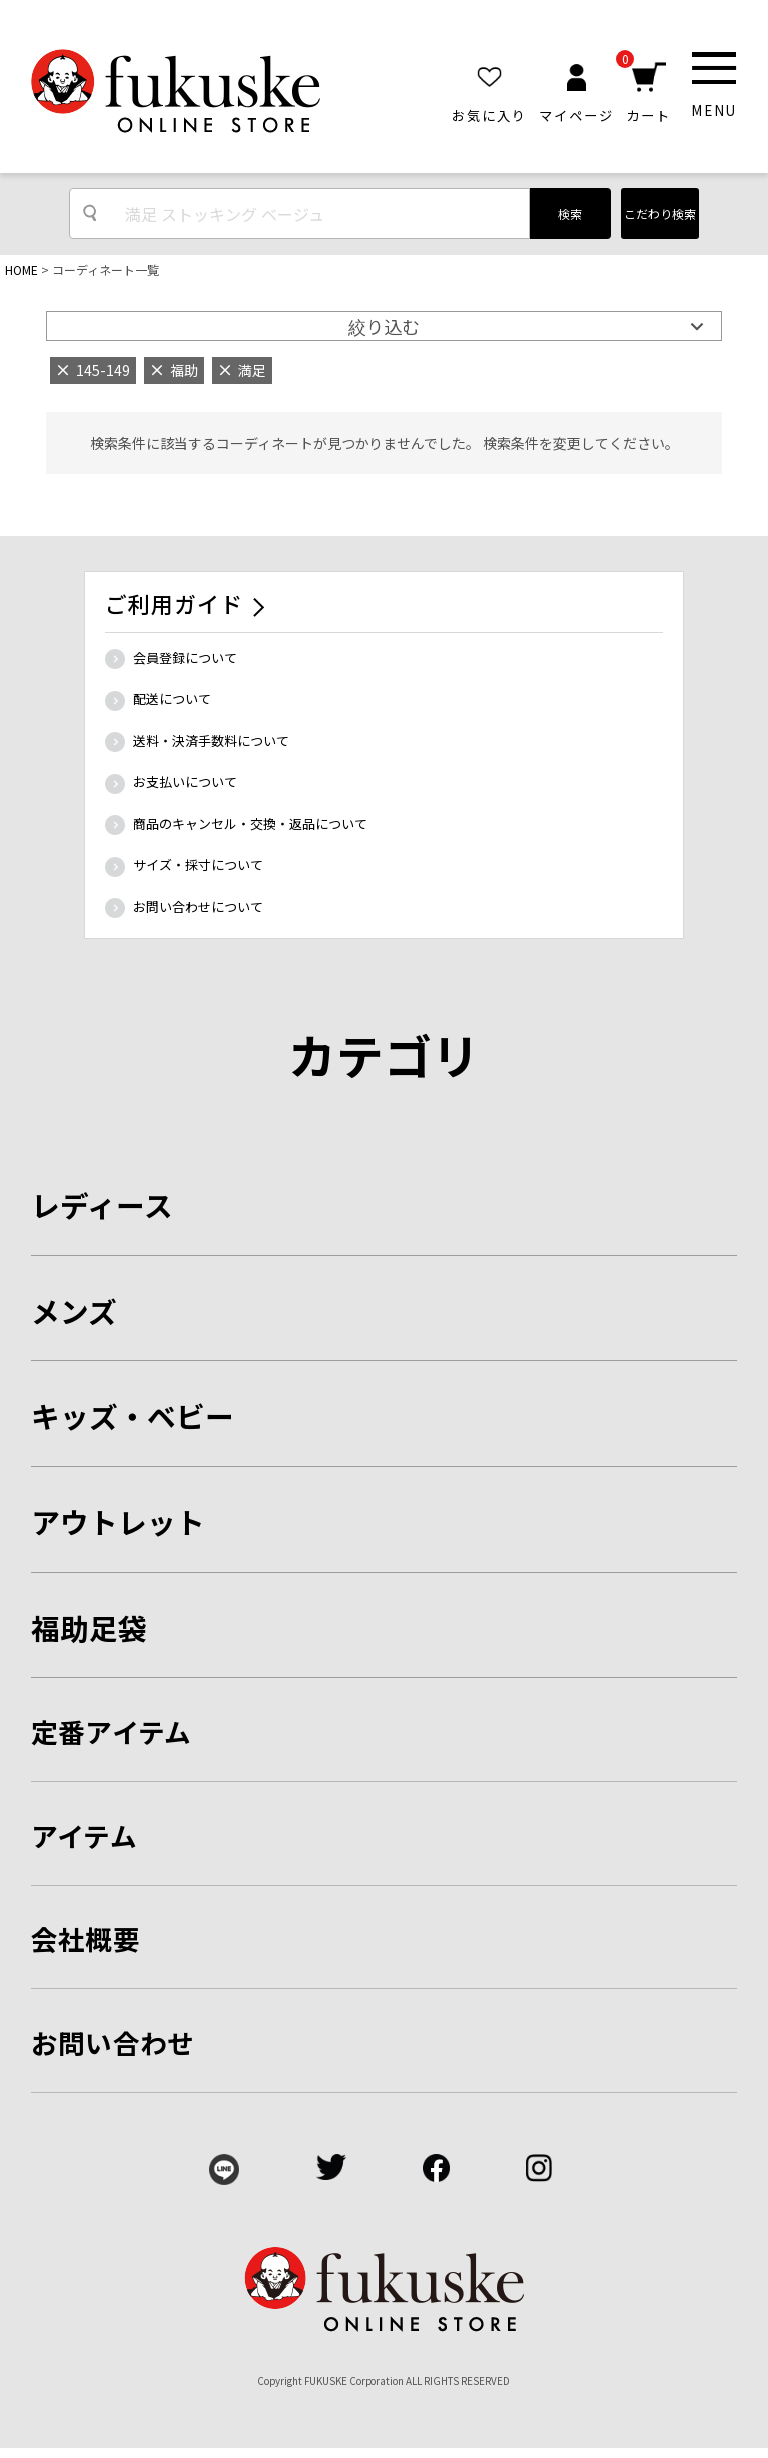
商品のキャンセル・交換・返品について (250, 823)
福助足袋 (89, 1627)
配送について (172, 698)
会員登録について (185, 657)
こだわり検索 (660, 213)
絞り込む (384, 326)
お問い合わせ (113, 2042)
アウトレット (118, 1521)
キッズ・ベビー (132, 1415)
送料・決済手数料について (211, 740)
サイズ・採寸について (198, 864)
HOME (21, 269)
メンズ (74, 1310)
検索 (570, 213)
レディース (102, 1204)
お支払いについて (185, 781)
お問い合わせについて (198, 906)
